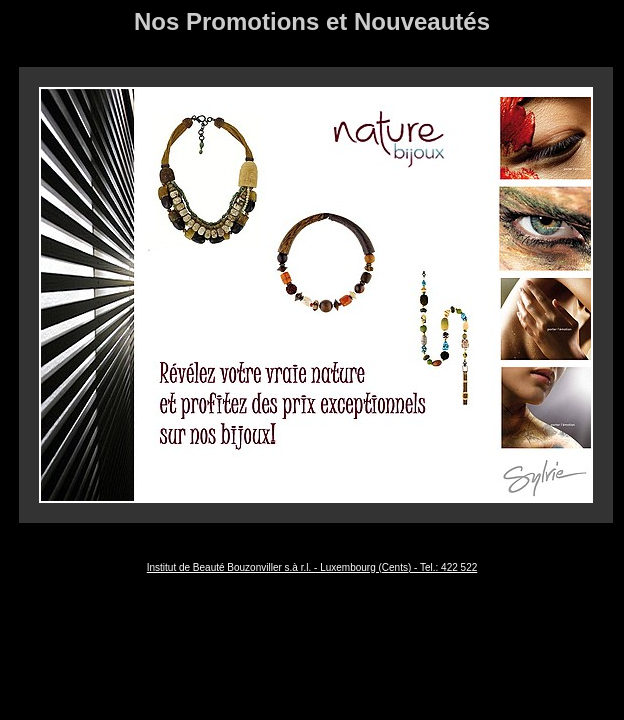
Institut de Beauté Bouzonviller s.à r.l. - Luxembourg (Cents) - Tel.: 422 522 (312, 567)
